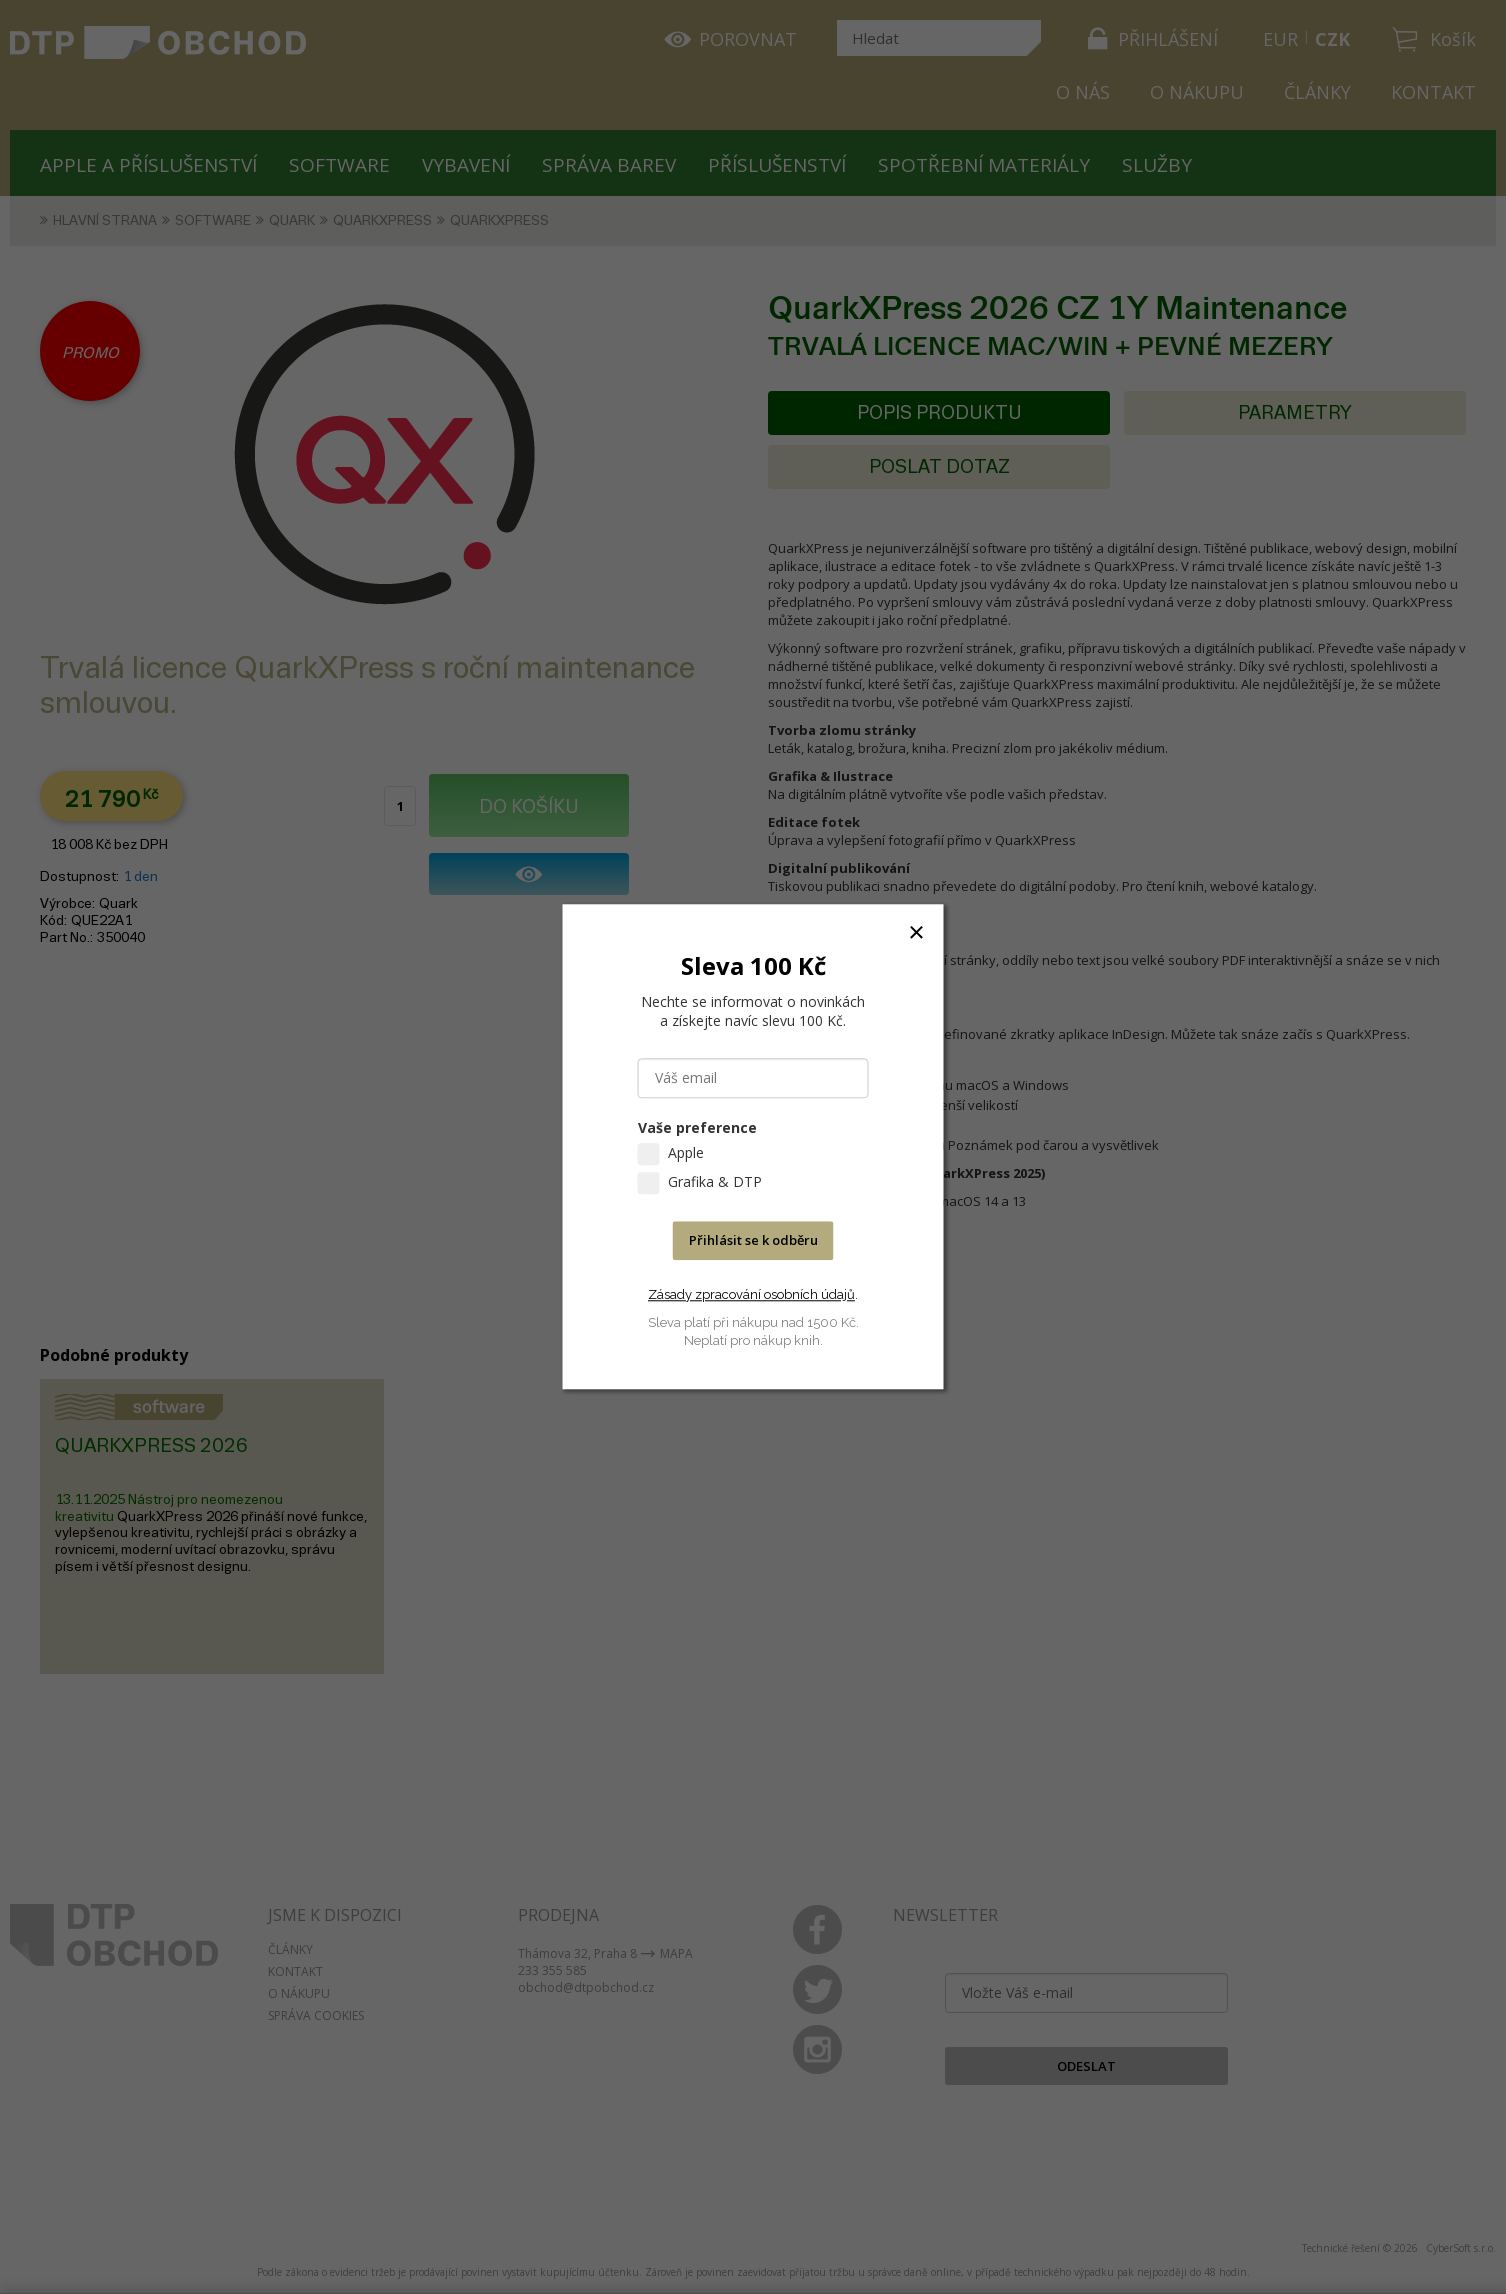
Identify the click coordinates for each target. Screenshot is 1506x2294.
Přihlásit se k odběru (753, 1241)
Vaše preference (697, 1128)
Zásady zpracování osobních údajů (751, 1294)
